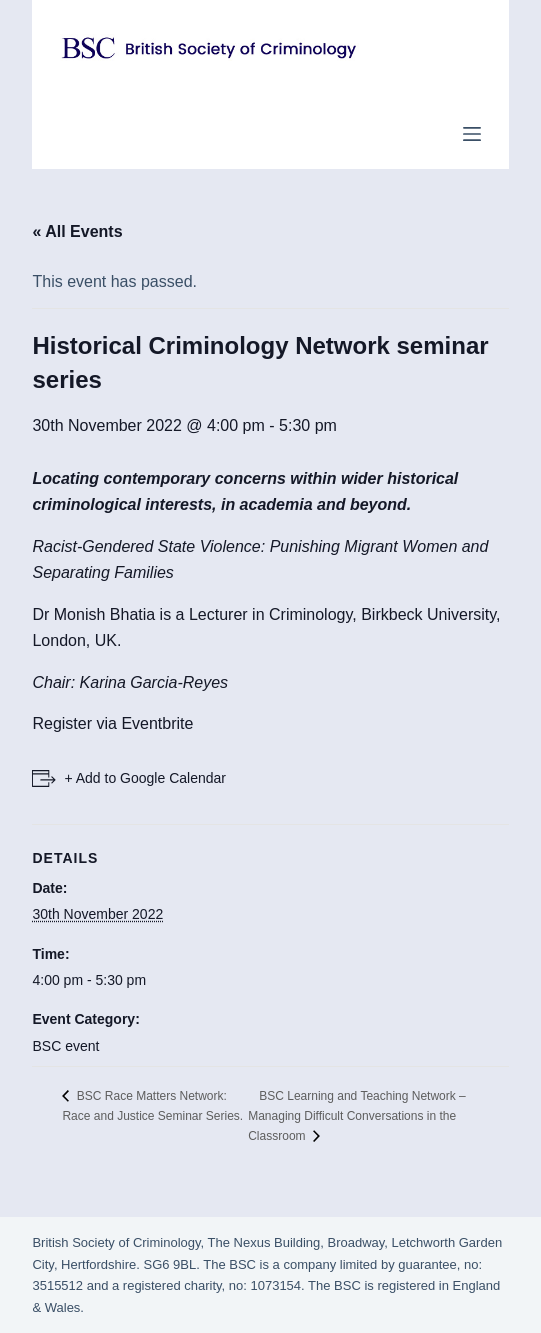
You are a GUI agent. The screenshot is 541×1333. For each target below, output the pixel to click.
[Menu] (472, 134)
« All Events (77, 231)
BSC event (65, 1046)
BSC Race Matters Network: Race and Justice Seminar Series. (152, 1106)
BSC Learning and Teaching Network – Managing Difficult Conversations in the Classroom (357, 1116)
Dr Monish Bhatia (93, 614)
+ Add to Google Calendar (145, 778)
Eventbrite (157, 723)
